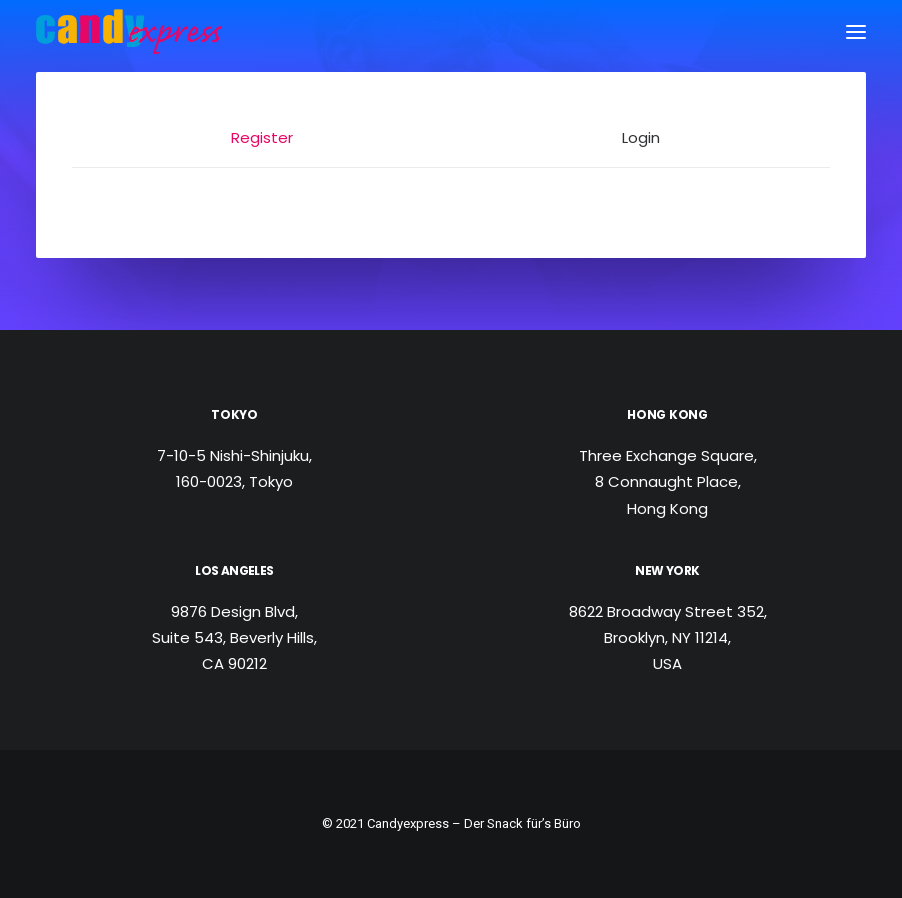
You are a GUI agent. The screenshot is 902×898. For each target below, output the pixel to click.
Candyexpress (408, 823)
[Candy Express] (129, 31)
